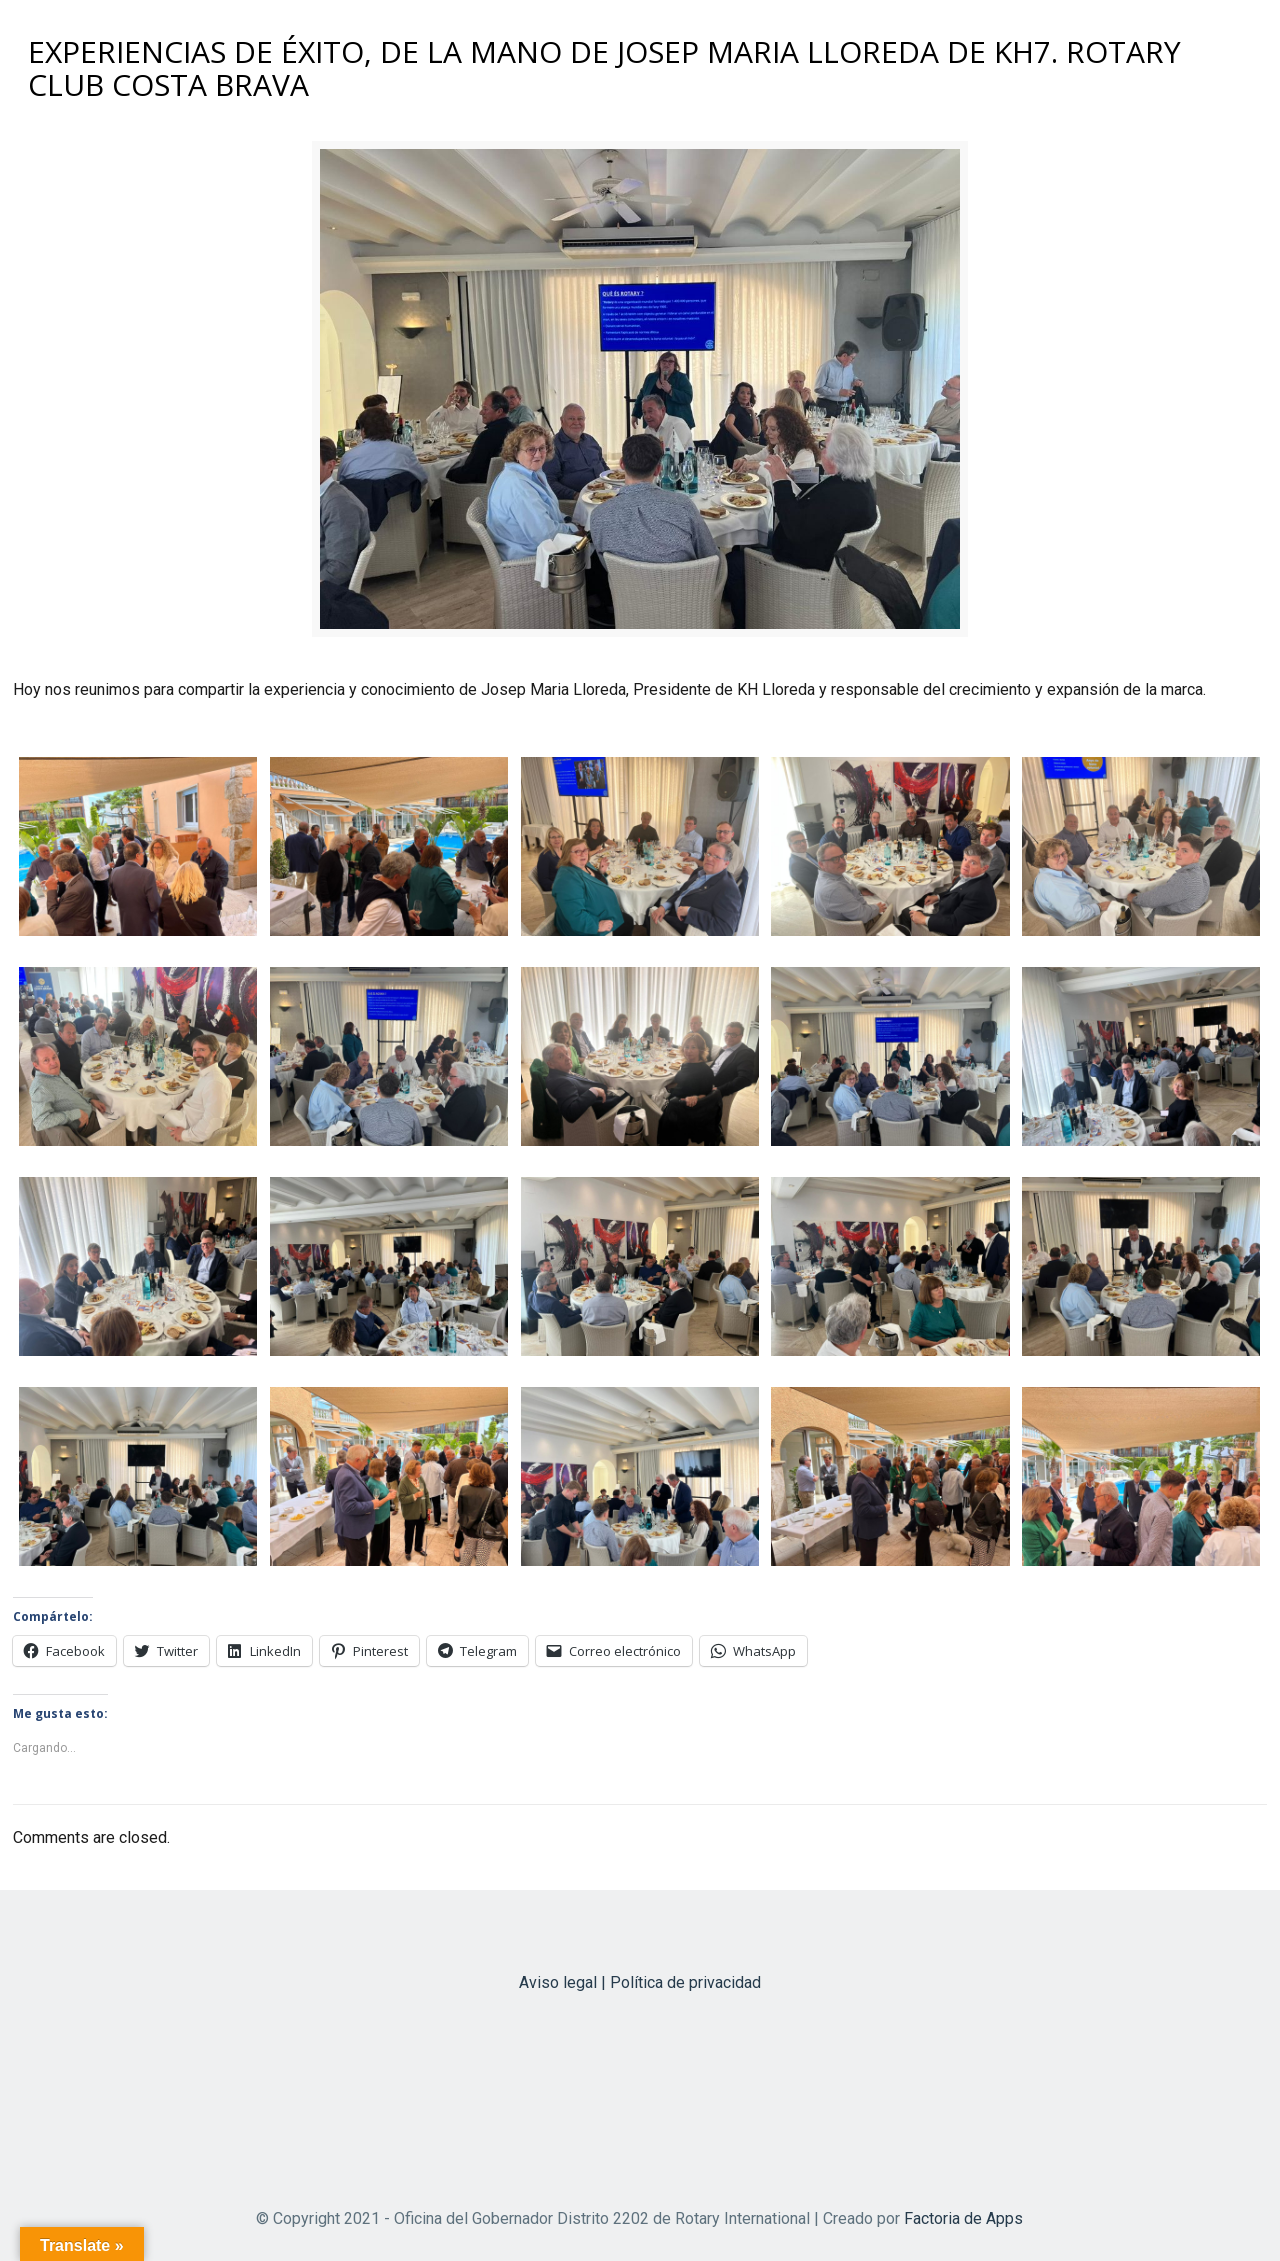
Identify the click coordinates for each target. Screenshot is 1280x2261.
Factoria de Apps (963, 2218)
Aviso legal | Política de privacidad (640, 1982)
